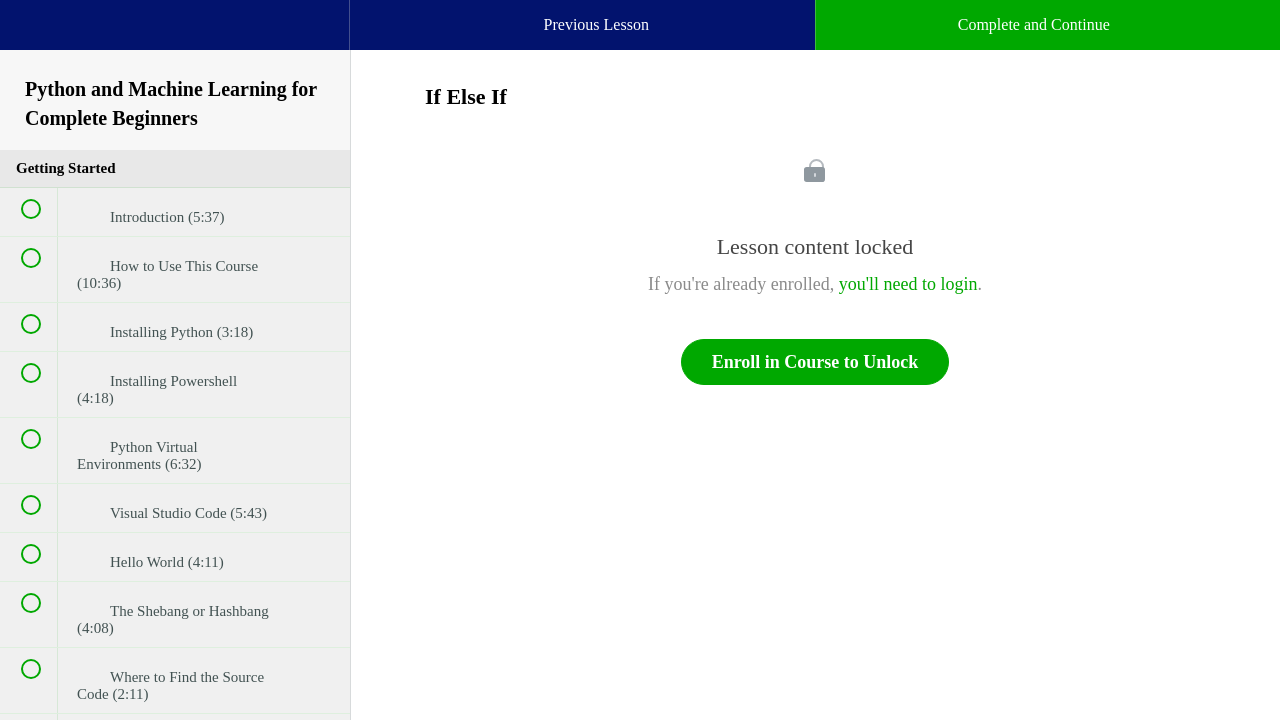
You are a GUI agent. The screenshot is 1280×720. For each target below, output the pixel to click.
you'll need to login (908, 284)
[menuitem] (175, 45)
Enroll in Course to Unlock (815, 362)
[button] (35, 35)
